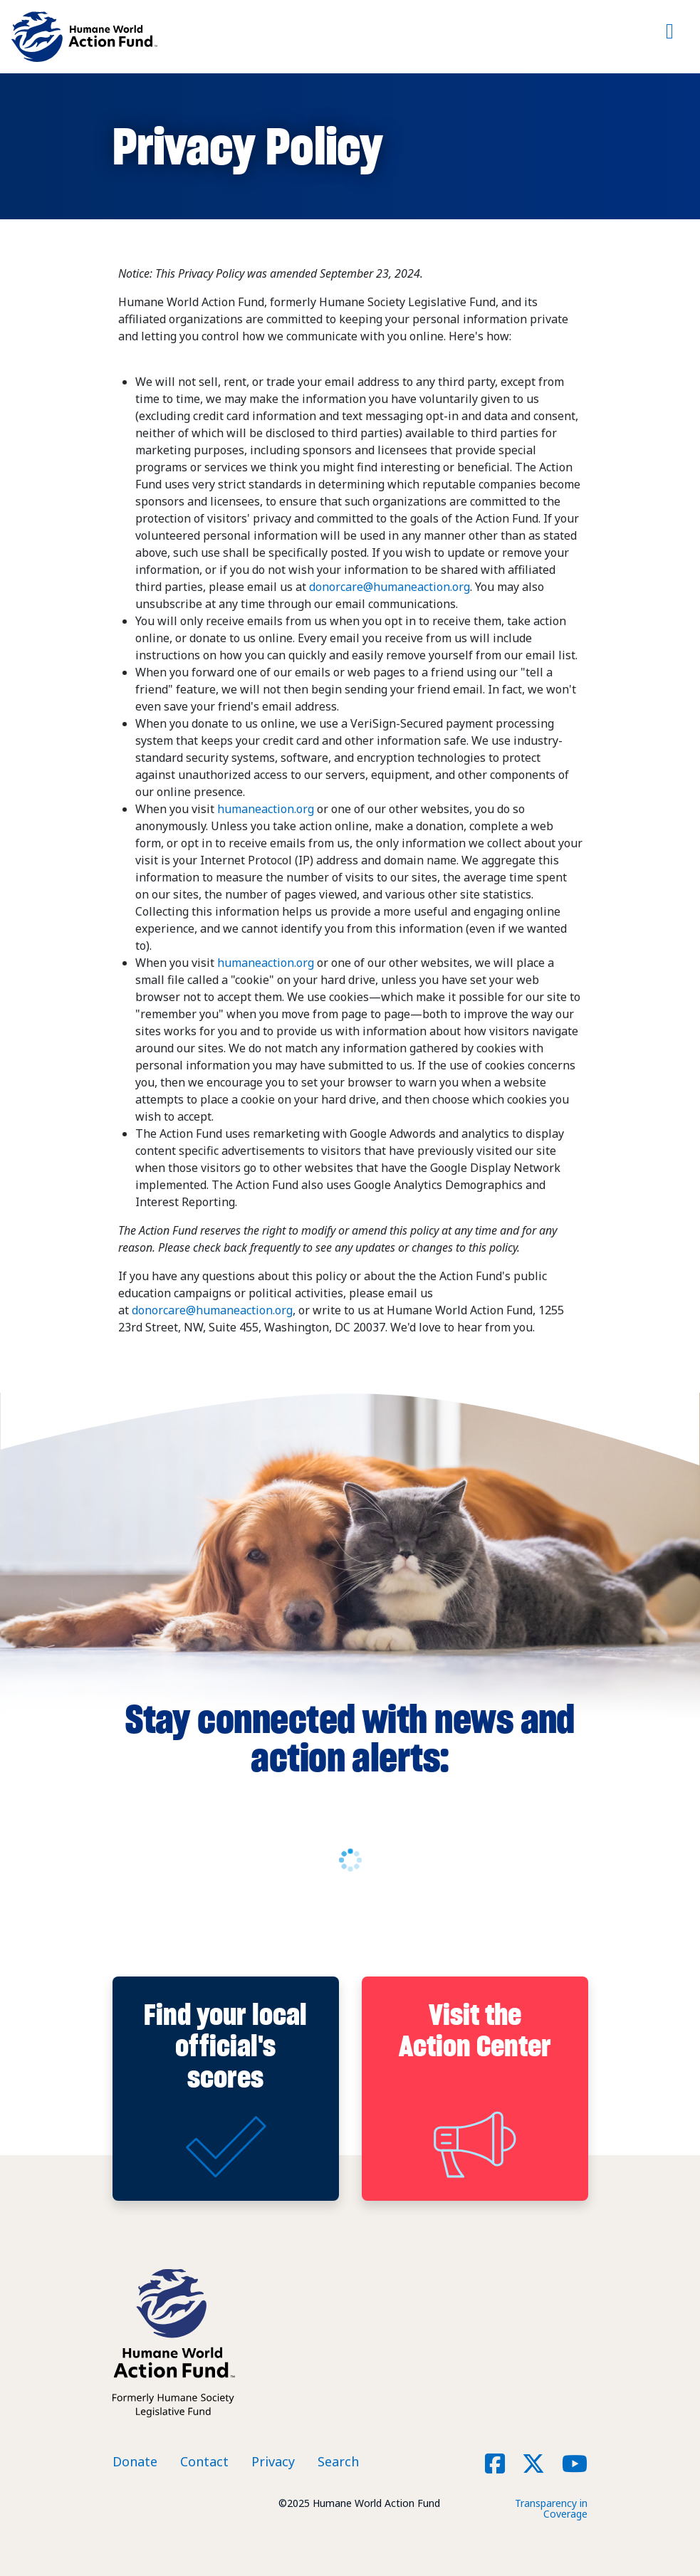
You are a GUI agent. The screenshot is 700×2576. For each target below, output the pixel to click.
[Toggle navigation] (670, 37)
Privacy (273, 2461)
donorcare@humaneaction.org (389, 587)
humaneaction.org (265, 809)
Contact (204, 2461)
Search (338, 2461)
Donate (135, 2461)
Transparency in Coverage (551, 2508)
